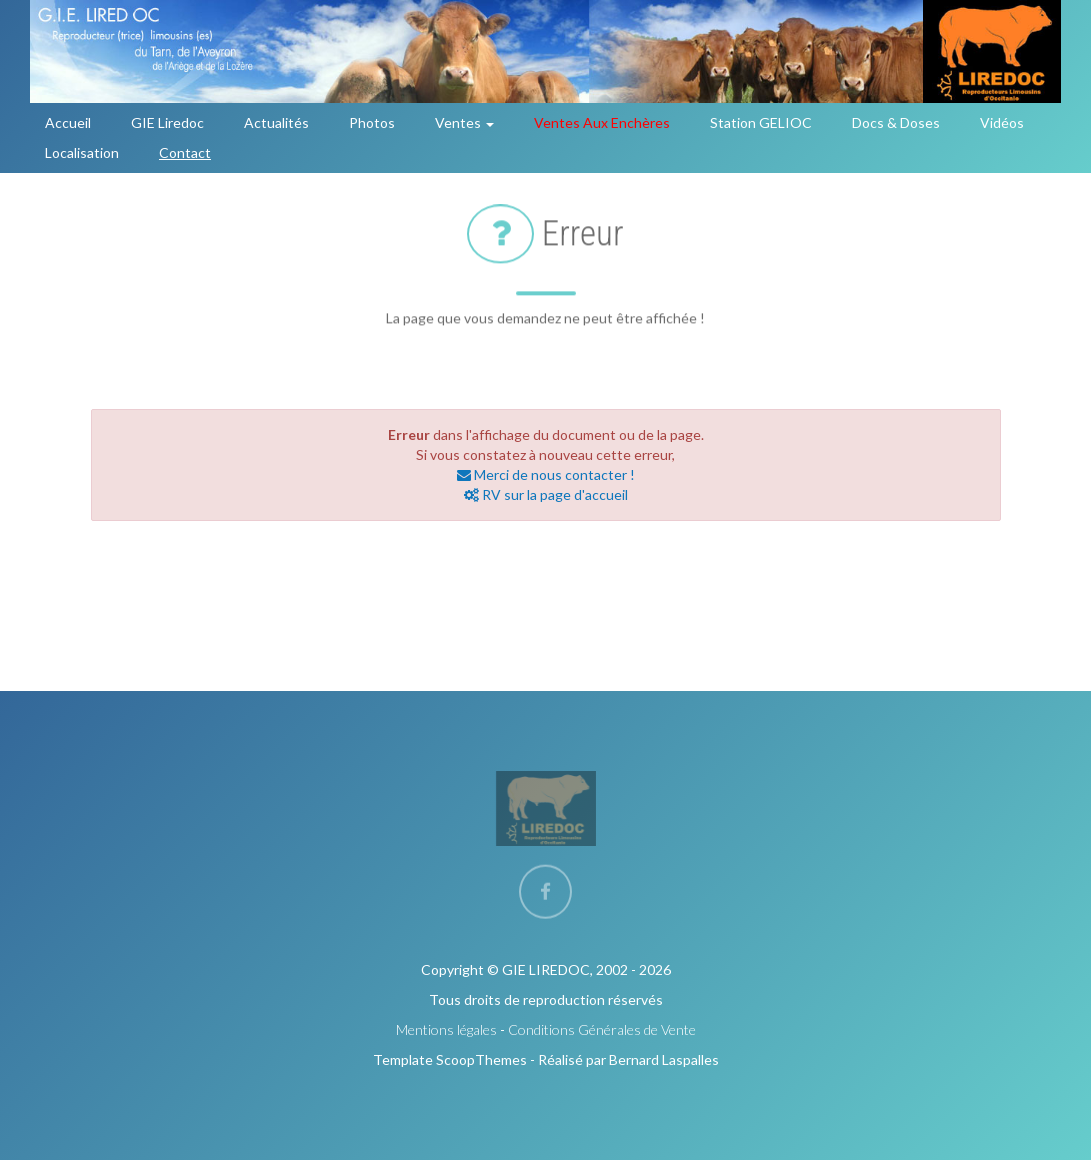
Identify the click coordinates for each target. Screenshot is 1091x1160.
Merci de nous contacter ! (546, 474)
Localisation (82, 152)
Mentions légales (446, 1029)
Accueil (68, 122)
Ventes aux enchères (602, 122)
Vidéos (1002, 122)
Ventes (464, 122)
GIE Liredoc (167, 122)
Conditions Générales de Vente (602, 1029)
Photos (372, 122)
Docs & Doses (896, 122)
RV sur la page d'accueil (546, 494)
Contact (185, 152)
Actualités (276, 122)
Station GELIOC (761, 122)
